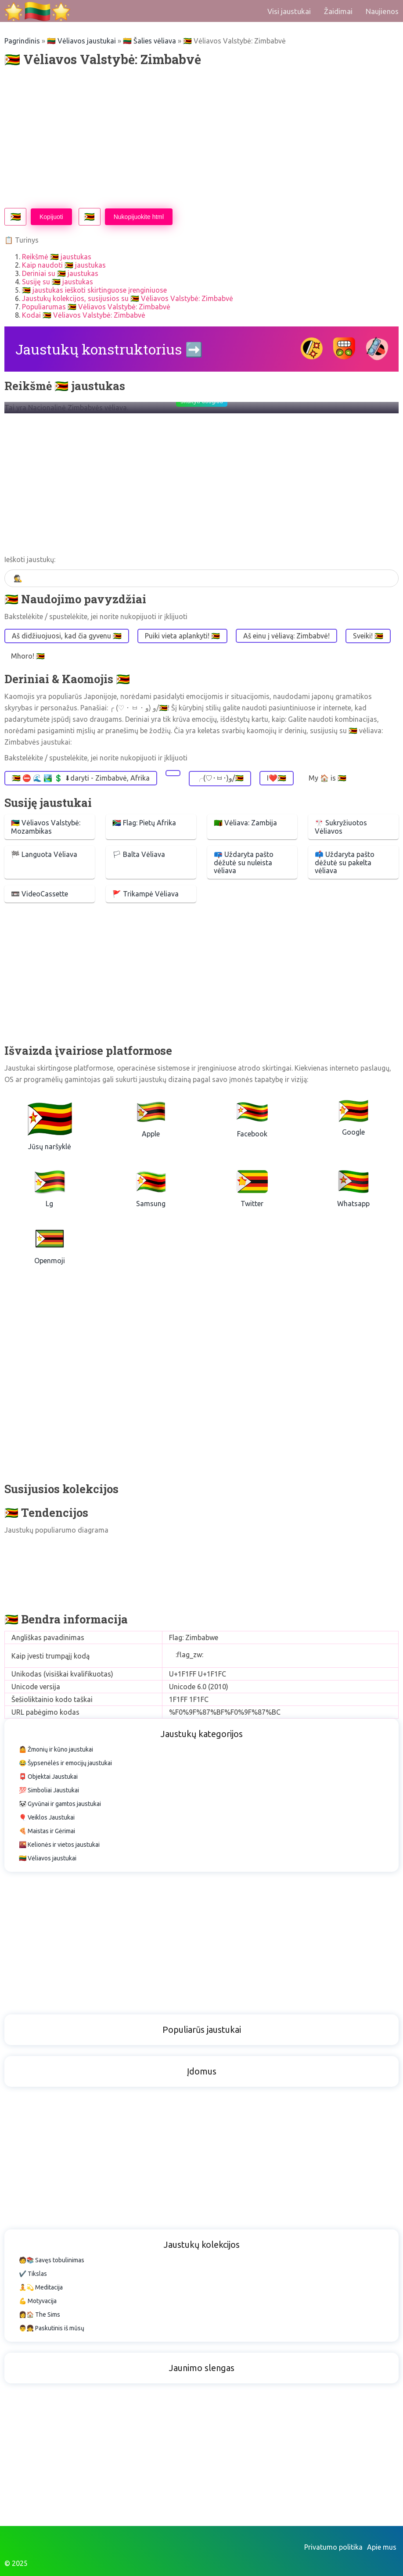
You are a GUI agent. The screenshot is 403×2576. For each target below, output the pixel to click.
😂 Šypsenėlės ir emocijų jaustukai (65, 1762)
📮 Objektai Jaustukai (48, 1776)
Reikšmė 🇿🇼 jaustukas (56, 257)
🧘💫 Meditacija (41, 2287)
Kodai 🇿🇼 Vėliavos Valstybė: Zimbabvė (83, 315)
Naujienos (382, 11)
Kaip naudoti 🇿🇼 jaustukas (64, 265)
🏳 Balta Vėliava (138, 854)
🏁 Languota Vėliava (44, 854)
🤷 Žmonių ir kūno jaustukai (56, 1749)
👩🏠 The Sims (39, 2314)
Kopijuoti (51, 216)
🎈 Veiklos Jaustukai (47, 1817)
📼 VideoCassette (39, 894)
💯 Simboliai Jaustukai (49, 1790)
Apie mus (381, 2547)
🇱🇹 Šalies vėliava (149, 41)
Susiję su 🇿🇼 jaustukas (57, 282)
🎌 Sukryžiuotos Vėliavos (341, 827)
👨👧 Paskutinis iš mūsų (51, 2328)
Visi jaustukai (289, 11)
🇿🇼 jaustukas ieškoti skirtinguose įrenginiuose (94, 290)
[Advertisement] (201, 137)
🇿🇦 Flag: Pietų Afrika (144, 823)
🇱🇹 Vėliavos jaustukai (81, 41)
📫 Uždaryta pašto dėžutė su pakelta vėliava (344, 862)
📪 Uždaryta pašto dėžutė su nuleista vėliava (243, 862)
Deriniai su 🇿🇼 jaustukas (60, 273)
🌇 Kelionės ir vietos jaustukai (59, 1844)
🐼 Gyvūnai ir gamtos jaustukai (60, 1803)
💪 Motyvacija (38, 2300)
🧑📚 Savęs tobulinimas (51, 2260)
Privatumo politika (333, 2547)
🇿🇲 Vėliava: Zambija (245, 823)
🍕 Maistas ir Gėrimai (47, 1830)
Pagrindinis (22, 41)
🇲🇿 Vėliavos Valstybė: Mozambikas (45, 827)
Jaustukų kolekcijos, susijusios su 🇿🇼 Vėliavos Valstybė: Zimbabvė (127, 298)
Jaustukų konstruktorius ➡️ (109, 349)
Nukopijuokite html (139, 216)
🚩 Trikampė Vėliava (145, 894)
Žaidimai (338, 11)
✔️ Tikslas (33, 2273)
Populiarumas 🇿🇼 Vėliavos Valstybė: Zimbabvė (96, 307)
